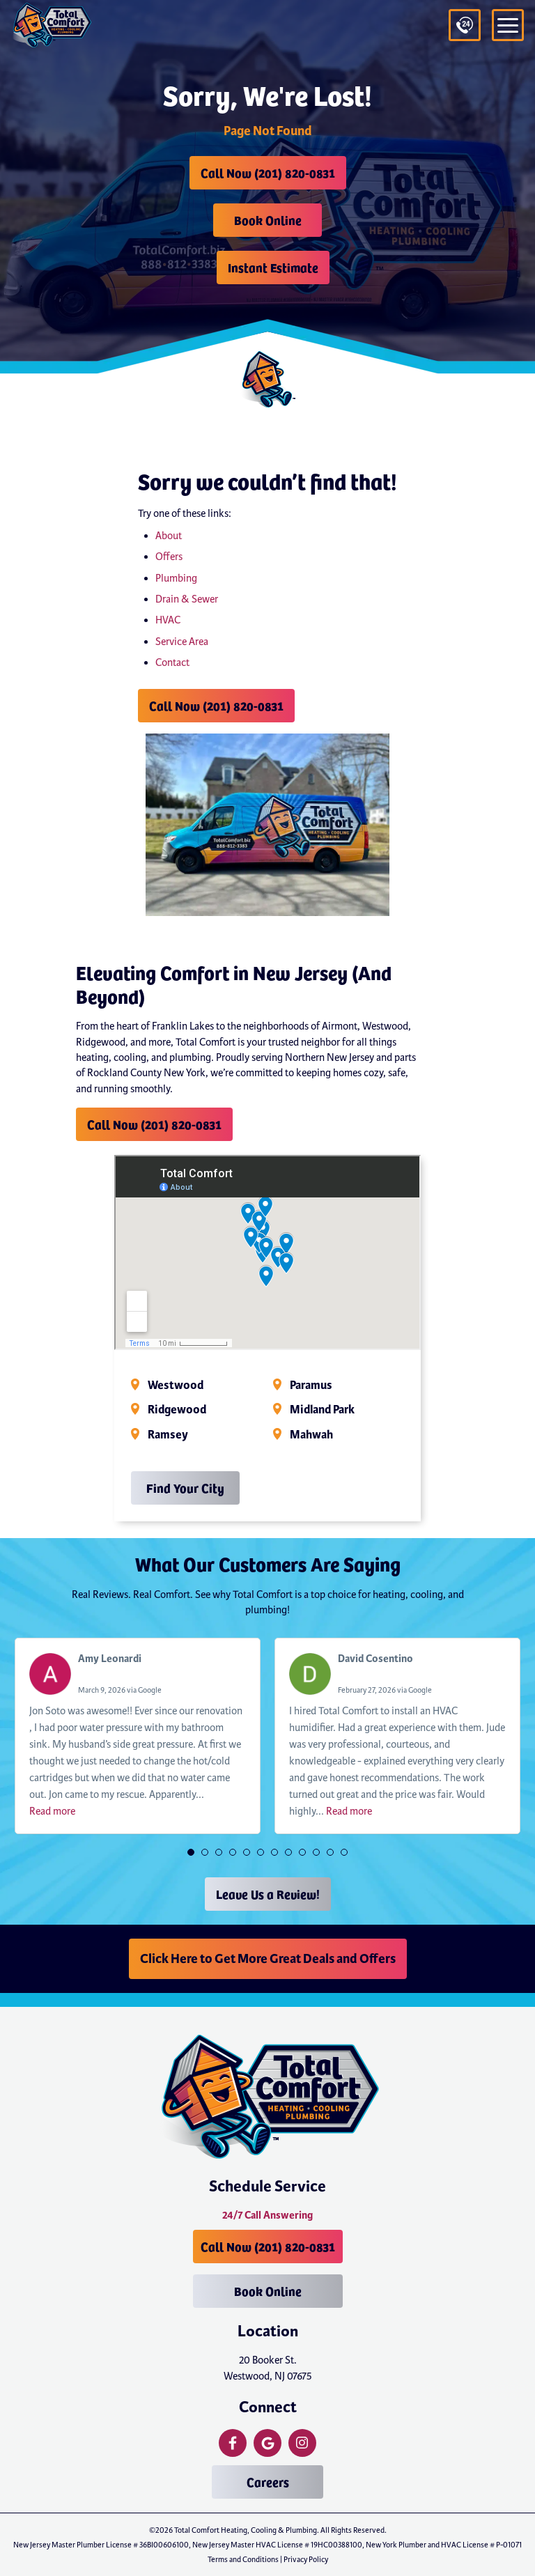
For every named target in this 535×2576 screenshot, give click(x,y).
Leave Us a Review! (268, 1893)
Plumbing (176, 578)
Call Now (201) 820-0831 (268, 172)
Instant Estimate (273, 267)
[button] (190, 1852)
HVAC (167, 620)
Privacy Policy (306, 2559)
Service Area (181, 641)
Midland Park (322, 1410)
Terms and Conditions (243, 2559)
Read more (52, 1811)
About (168, 535)
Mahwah (311, 1435)
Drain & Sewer (186, 599)
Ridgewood (177, 1410)
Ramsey (168, 1435)
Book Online (268, 219)
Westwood (175, 1385)
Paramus (311, 1385)
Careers (268, 2481)
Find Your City (185, 1487)
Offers (169, 556)
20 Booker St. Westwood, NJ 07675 (268, 2368)
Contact (172, 662)
